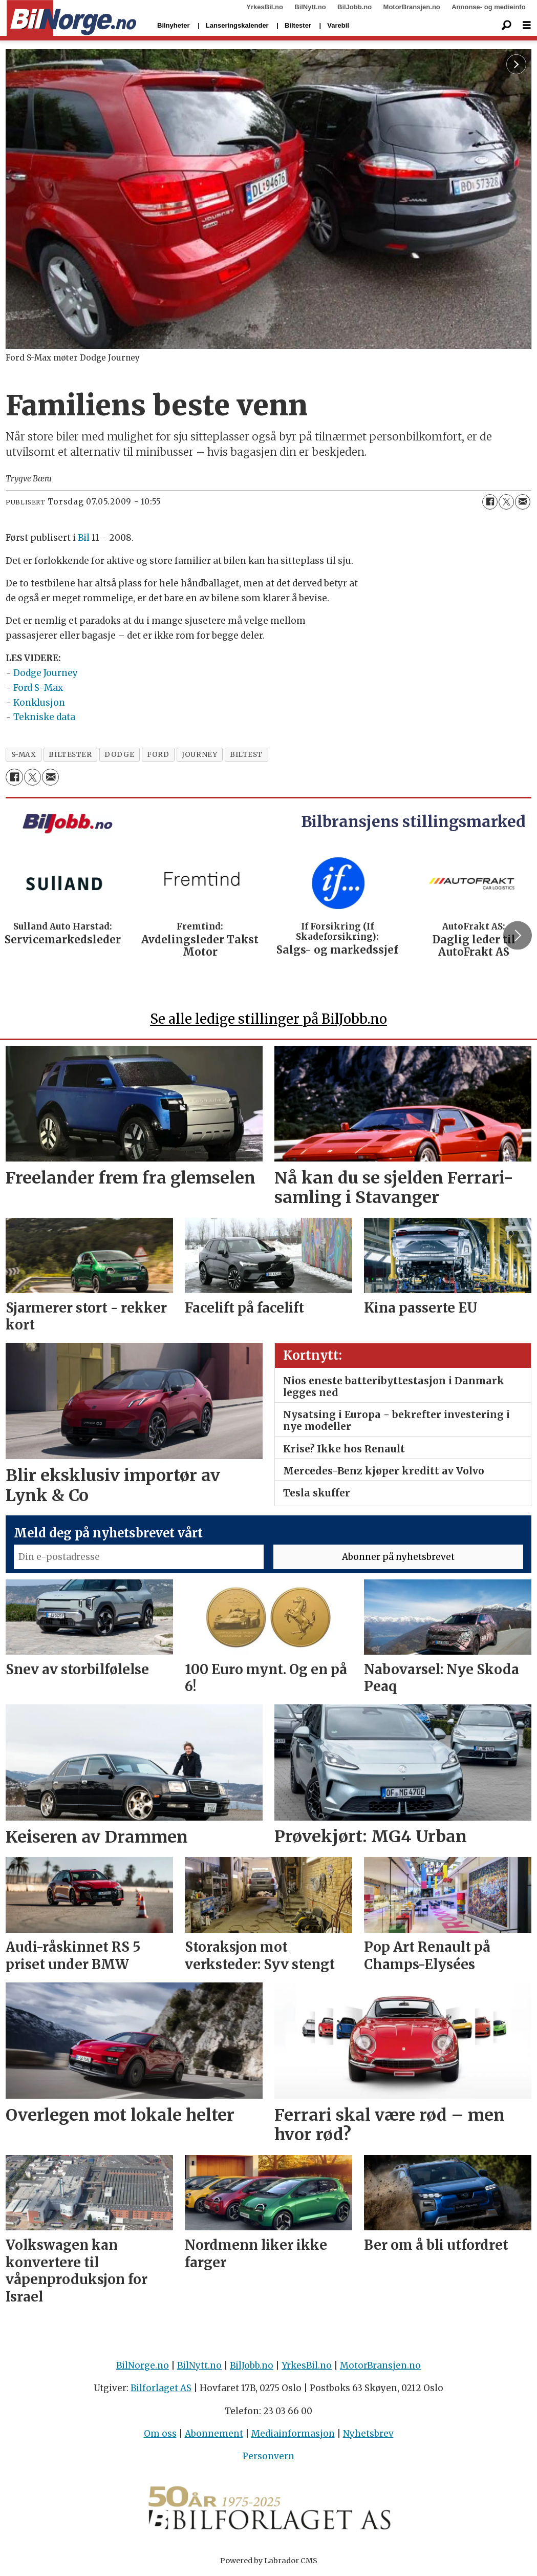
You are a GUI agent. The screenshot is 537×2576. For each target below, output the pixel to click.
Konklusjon (39, 702)
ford (158, 754)
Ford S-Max (38, 687)
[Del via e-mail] (522, 502)
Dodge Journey (45, 673)
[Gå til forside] (71, 18)
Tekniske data (44, 717)
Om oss (160, 2433)
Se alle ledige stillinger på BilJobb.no (268, 1018)
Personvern (268, 2456)
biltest (246, 754)
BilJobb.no (354, 7)
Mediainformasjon (293, 2433)
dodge (119, 754)
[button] (517, 935)
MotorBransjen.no (411, 7)
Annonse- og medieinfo (488, 7)
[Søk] (506, 25)
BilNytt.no (310, 7)
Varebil (338, 25)
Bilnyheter (173, 25)
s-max (23, 754)
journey (199, 754)
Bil (84, 537)
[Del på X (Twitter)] (506, 502)
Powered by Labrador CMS (268, 2560)
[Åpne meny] (527, 25)
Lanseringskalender (237, 25)
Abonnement (214, 2433)
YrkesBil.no (264, 7)
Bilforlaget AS (161, 2388)
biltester (70, 754)
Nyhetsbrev (368, 2433)
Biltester (298, 25)
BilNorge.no (142, 2365)
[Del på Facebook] (490, 502)
